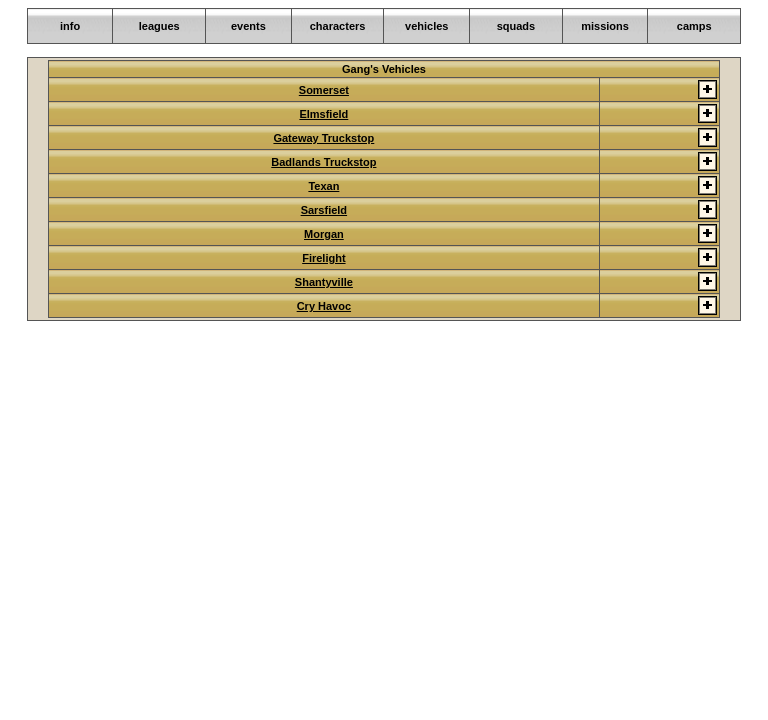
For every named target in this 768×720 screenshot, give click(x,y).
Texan (323, 186)
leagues (159, 26)
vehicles (426, 26)
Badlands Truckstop (323, 162)
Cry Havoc (324, 306)
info (70, 26)
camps (694, 26)
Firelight (323, 258)
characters (338, 26)
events (248, 26)
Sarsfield (324, 210)
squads (516, 26)
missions (605, 26)
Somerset (324, 90)
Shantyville (324, 282)
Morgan (324, 234)
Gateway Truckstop (323, 138)
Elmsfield (323, 114)
